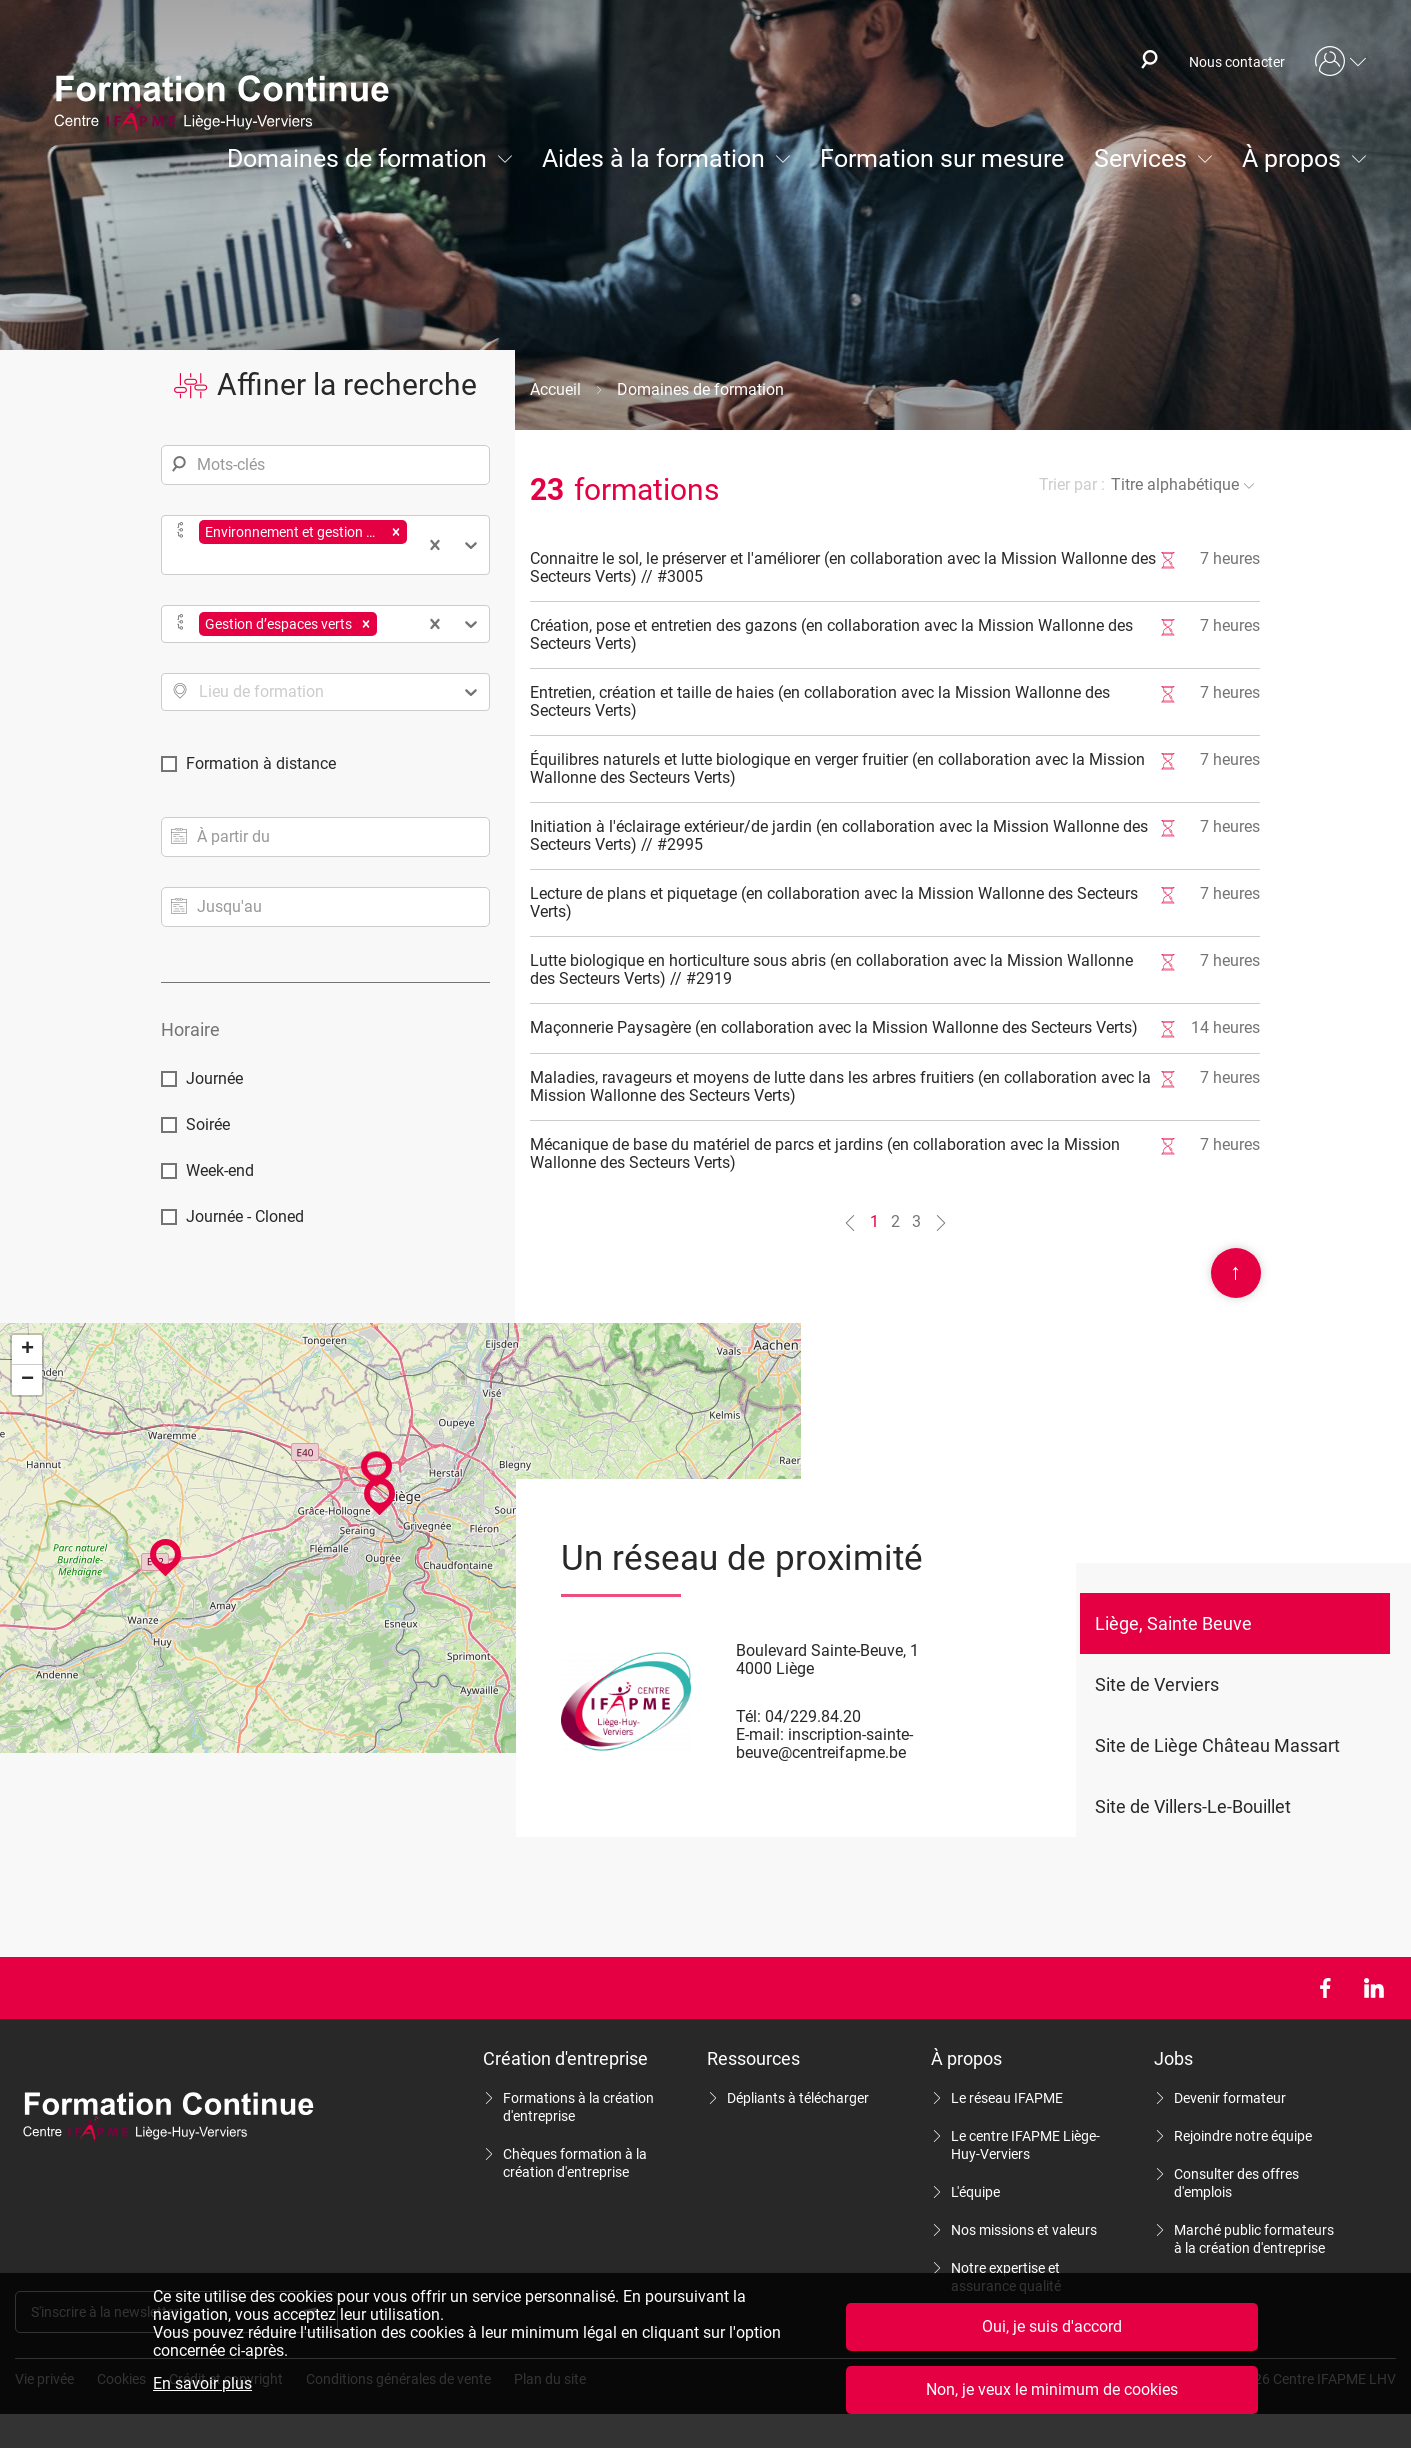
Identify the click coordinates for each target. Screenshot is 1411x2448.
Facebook (1324, 1988)
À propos (1291, 158)
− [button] (27, 1380)
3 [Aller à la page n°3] (916, 1221)
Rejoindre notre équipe (1243, 2136)
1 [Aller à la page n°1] (874, 1221)
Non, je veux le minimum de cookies (1052, 2389)
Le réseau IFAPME (1007, 2098)
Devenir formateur (1230, 2098)
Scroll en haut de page (1236, 1273)
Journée (214, 1078)
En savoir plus (202, 2384)
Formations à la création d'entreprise (578, 2107)
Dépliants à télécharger (798, 2098)
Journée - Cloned (245, 1216)
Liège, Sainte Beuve (1173, 1623)
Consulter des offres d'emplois (1236, 2183)
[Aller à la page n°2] (941, 1222)
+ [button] (27, 1350)
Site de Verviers (1157, 1684)
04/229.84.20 (813, 1716)
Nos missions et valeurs (1024, 2230)
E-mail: (760, 1734)
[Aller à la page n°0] (850, 1222)
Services (1140, 158)
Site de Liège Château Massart (1217, 1745)
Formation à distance (261, 763)
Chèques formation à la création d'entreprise (575, 2163)
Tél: (748, 1716)
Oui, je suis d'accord (1052, 2326)
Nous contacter (1237, 62)
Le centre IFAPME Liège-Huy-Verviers (1025, 2145)
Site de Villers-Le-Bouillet (1193, 1806)
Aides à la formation (653, 158)
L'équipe (975, 2192)
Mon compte (1341, 62)
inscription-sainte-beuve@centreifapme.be (824, 1743)
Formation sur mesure (942, 158)
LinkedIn (1373, 1988)
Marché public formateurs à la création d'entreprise (1254, 2239)
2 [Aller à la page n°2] (895, 1221)
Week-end (220, 1170)
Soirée (208, 1124)
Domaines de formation (357, 158)
